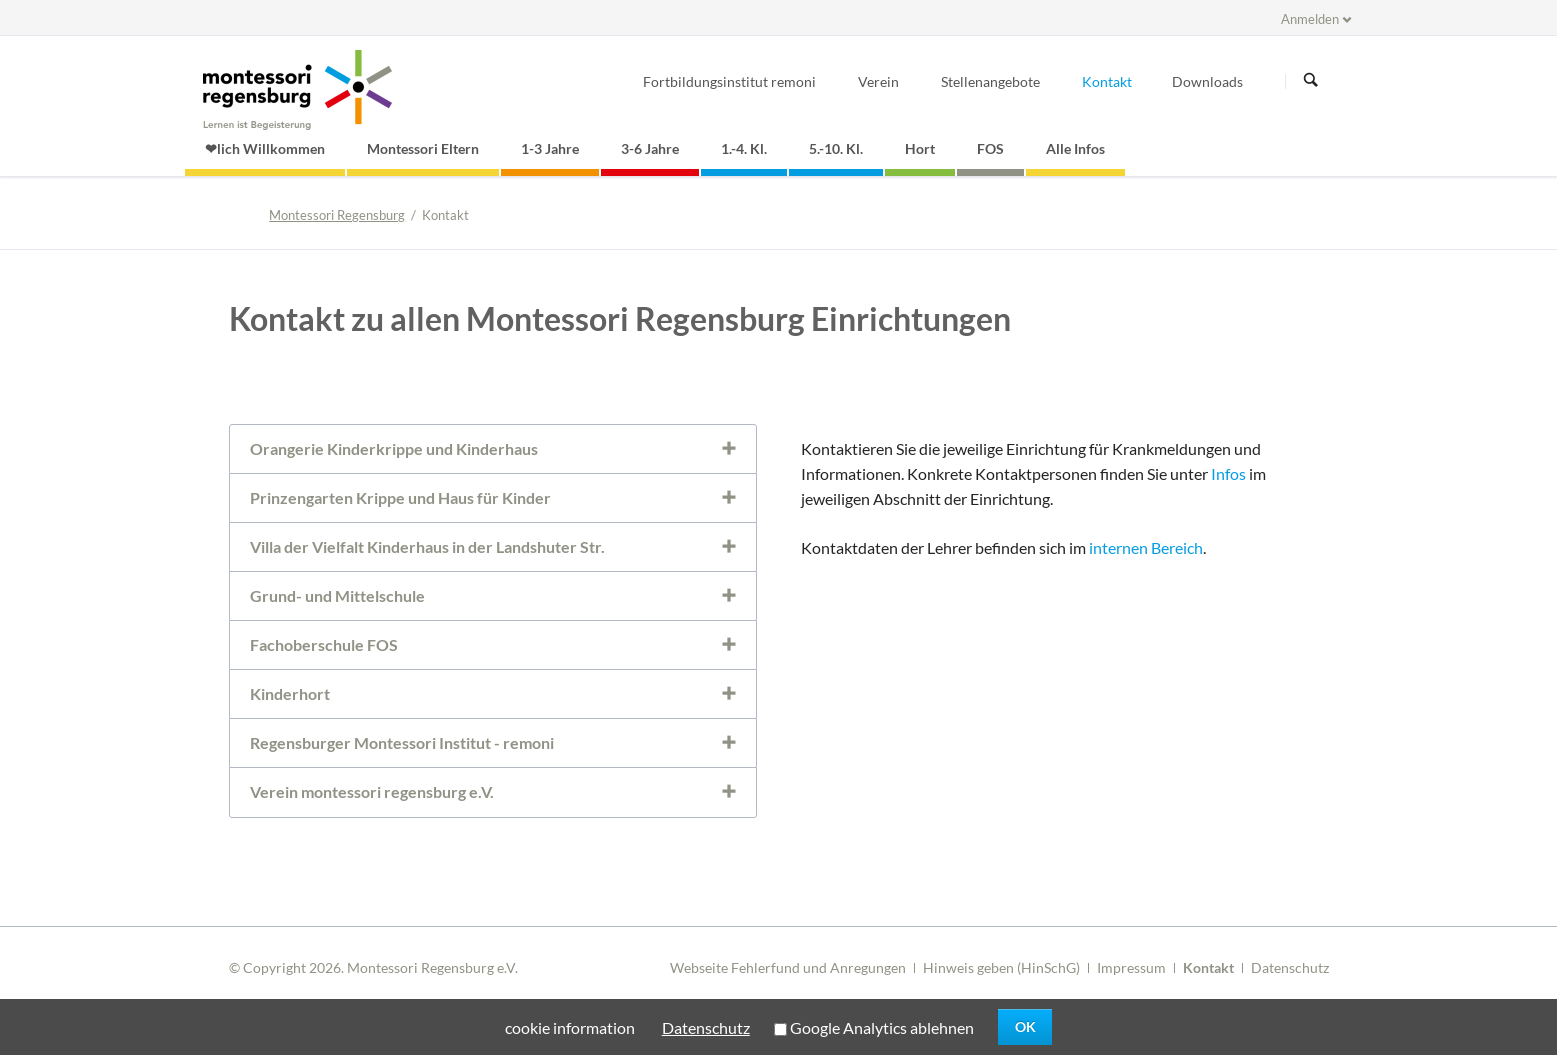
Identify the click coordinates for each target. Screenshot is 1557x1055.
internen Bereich (1146, 547)
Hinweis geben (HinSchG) (1001, 967)
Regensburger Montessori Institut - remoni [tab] (402, 742)
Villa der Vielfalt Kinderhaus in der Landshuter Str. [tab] (427, 546)
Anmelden (1310, 19)
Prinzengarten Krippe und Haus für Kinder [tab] (400, 497)
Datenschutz (1290, 967)
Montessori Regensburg (337, 215)
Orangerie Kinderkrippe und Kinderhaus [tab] (394, 448)
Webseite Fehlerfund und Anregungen (788, 967)
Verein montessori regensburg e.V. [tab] (372, 791)
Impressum (1131, 967)
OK (1025, 1026)
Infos (1228, 473)
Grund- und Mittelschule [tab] (337, 595)
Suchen (1311, 81)
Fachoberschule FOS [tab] (324, 644)
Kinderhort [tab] (290, 693)
